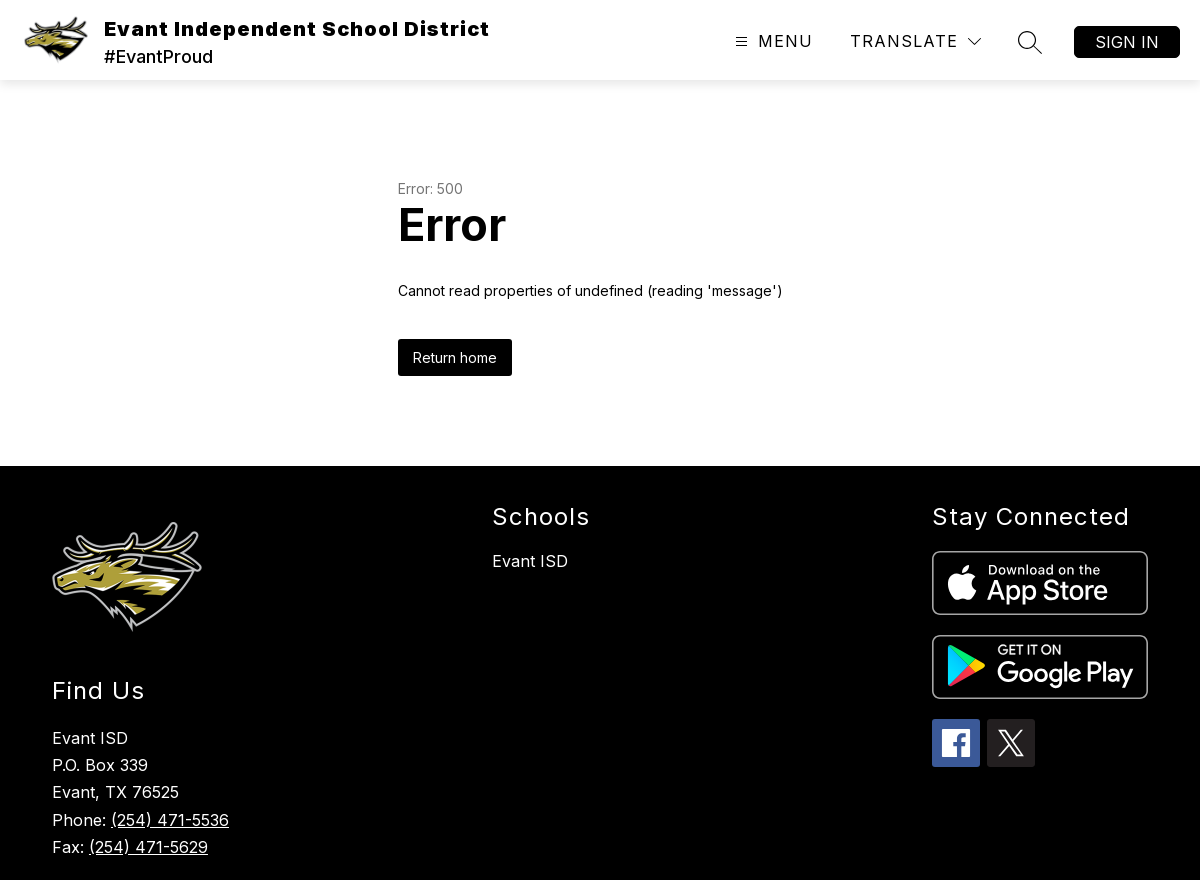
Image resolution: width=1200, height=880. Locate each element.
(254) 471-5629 (148, 847)
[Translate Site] (915, 41)
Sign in (1127, 42)
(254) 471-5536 (170, 820)
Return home (455, 357)
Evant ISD (530, 561)
